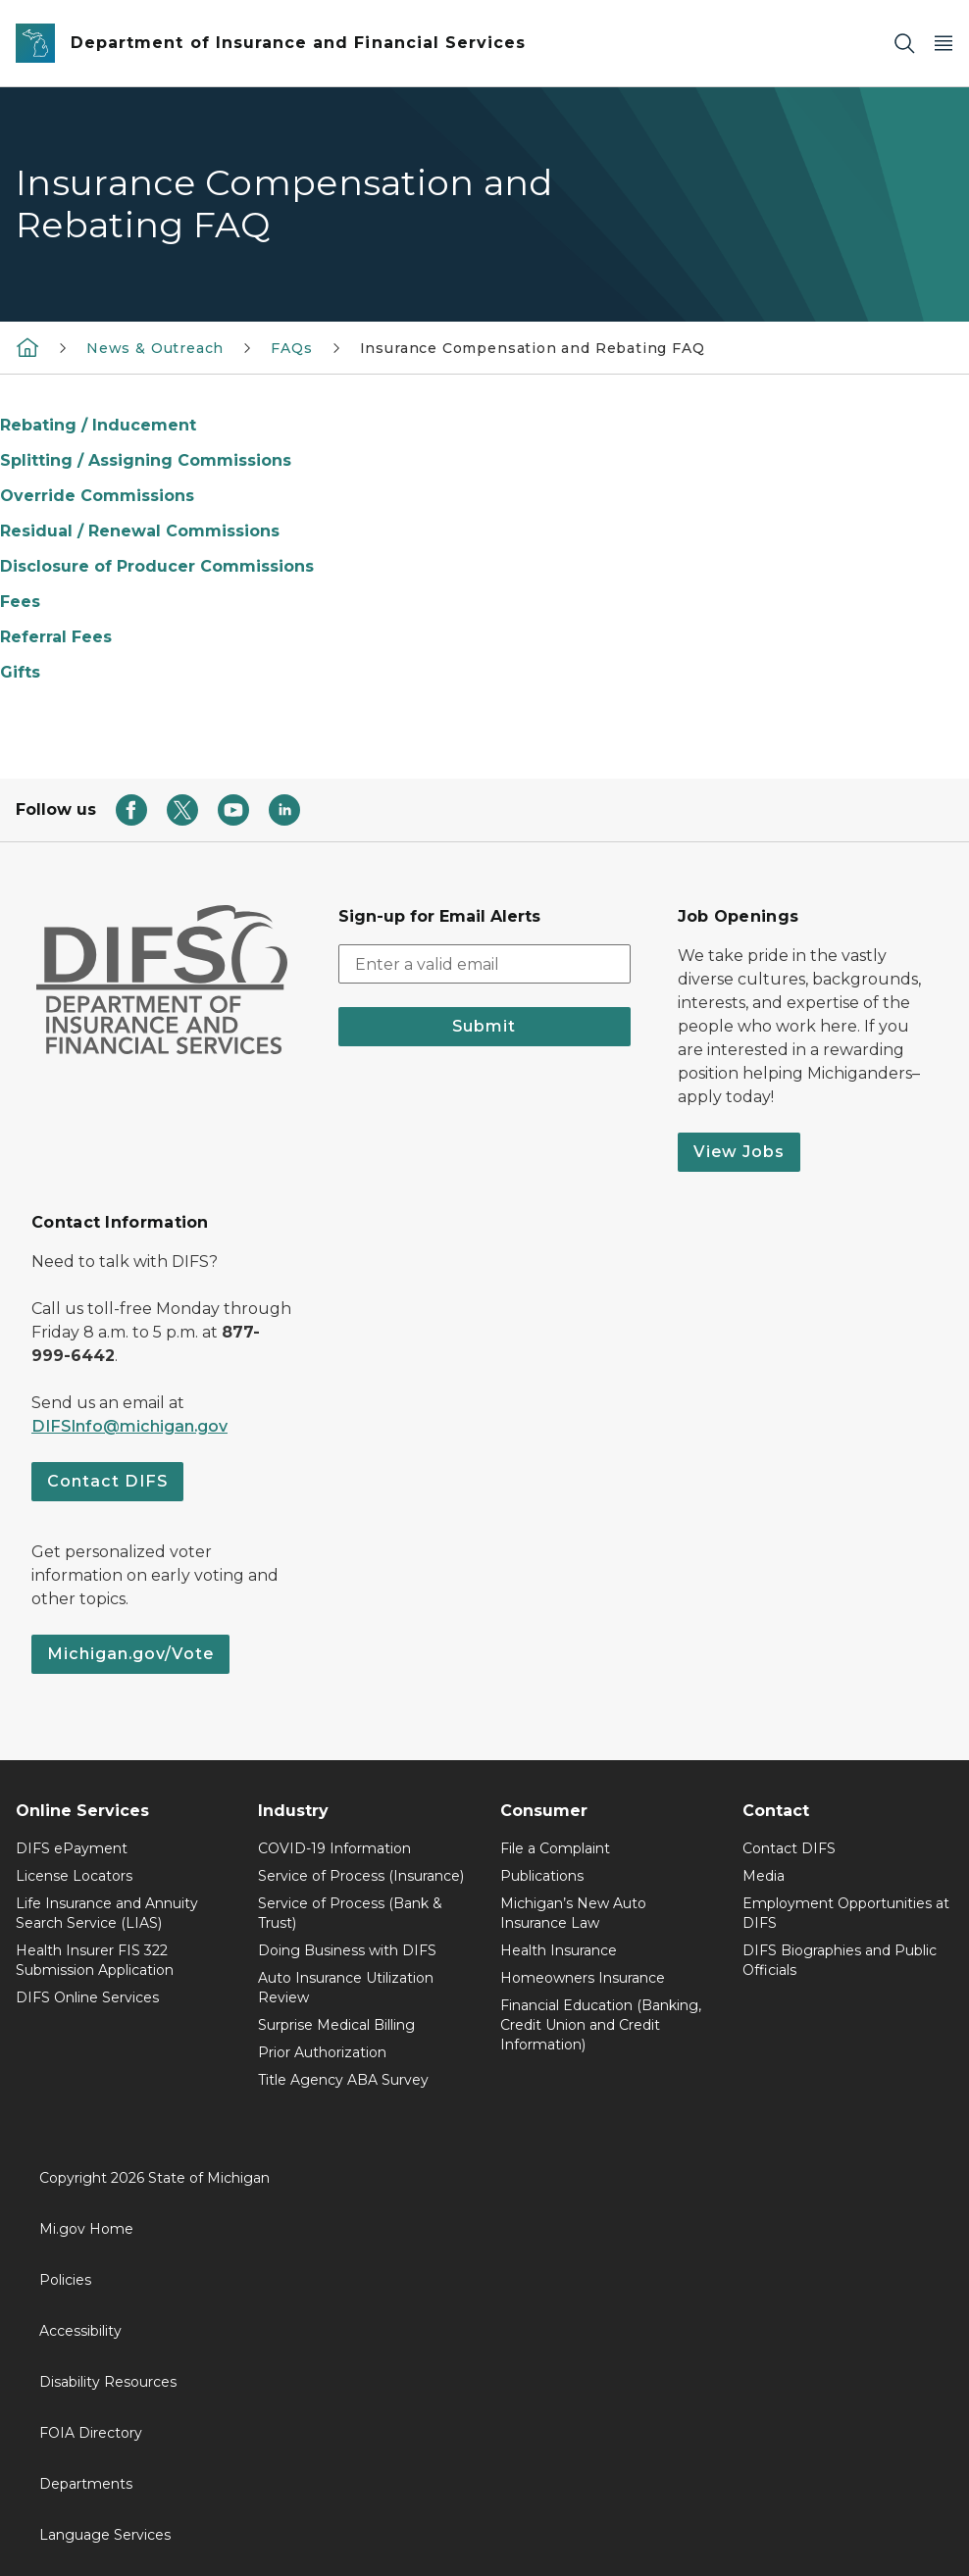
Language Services (105, 2535)
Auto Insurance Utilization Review (346, 1987)
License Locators (74, 1876)
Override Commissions (97, 495)
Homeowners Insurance (582, 1978)
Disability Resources (108, 2382)
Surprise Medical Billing (336, 2025)
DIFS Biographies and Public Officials (839, 1960)
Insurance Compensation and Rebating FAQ (532, 348)
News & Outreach (155, 348)
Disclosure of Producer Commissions (157, 566)
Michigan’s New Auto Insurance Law (573, 1913)
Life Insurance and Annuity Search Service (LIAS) (107, 1913)
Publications (542, 1876)
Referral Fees (56, 637)
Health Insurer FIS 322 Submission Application (95, 1960)
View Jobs (739, 1151)
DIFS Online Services (87, 1997)
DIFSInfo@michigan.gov (129, 1426)
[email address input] (484, 964)
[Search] (904, 43)
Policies (65, 2280)
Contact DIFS (107, 1481)
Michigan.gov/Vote (130, 1653)
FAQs (291, 348)
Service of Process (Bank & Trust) (350, 1913)
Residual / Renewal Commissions (140, 531)
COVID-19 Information (334, 1848)
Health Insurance (558, 1950)
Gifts (20, 672)
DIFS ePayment (72, 1848)
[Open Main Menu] (943, 43)
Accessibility (80, 2331)
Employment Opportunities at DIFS (845, 1913)
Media (763, 1876)
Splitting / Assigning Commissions (145, 460)
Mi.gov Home (86, 2229)
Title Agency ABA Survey (343, 2080)
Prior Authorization (322, 2052)
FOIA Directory (90, 2433)
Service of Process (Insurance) (361, 1876)
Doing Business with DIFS (347, 1950)
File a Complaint (555, 1848)
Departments (85, 2484)
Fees (20, 601)
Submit (484, 1026)
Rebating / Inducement (98, 425)
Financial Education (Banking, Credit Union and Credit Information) (600, 2024)
